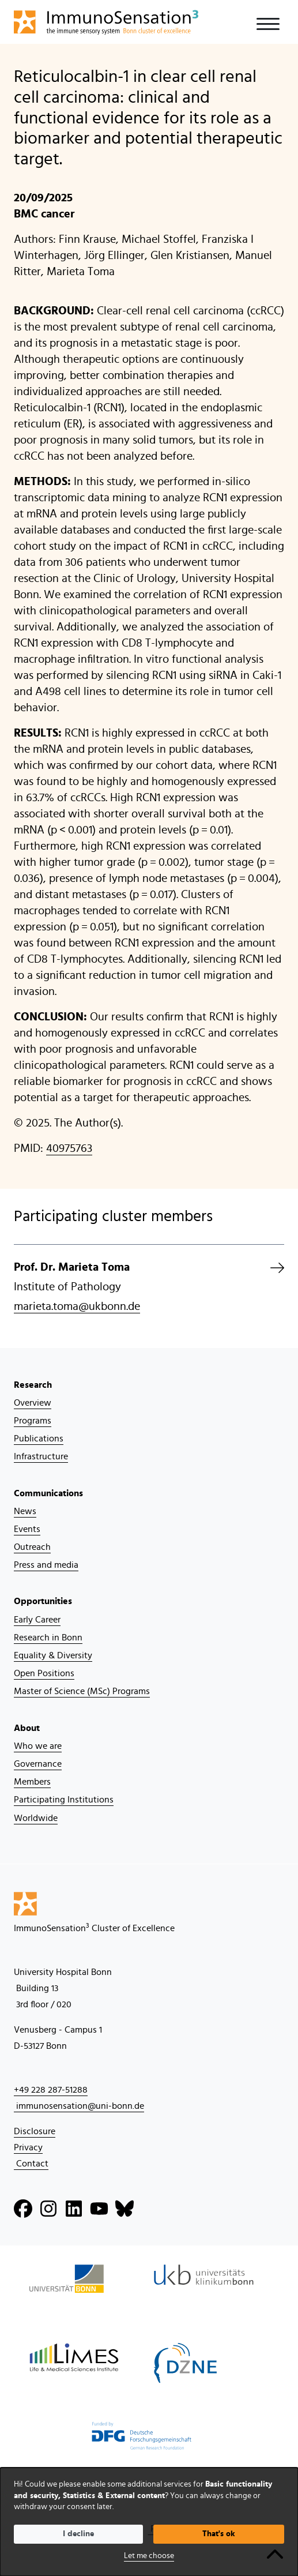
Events (27, 1529)
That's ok (218, 2534)
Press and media (46, 1564)
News (25, 1511)
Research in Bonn (48, 1637)
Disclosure (34, 2131)
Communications (48, 1493)
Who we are (38, 1746)
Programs (32, 1420)
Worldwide (36, 1818)
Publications (38, 1438)
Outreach (32, 1547)
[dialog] (149, 2522)
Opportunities (43, 1601)
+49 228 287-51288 (51, 2089)
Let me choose (149, 2556)
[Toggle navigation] (268, 24)
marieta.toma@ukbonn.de (77, 1306)
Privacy (28, 2147)
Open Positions (44, 1673)
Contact (31, 2163)
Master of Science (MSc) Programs (82, 1691)
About (27, 1728)
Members (32, 1781)
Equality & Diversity (53, 1655)
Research (33, 1385)
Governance (38, 1763)
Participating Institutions (64, 1799)
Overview (32, 1402)
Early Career (37, 1619)
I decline (78, 2534)
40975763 (69, 1148)
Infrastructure (41, 1456)
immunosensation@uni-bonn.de (79, 2106)
